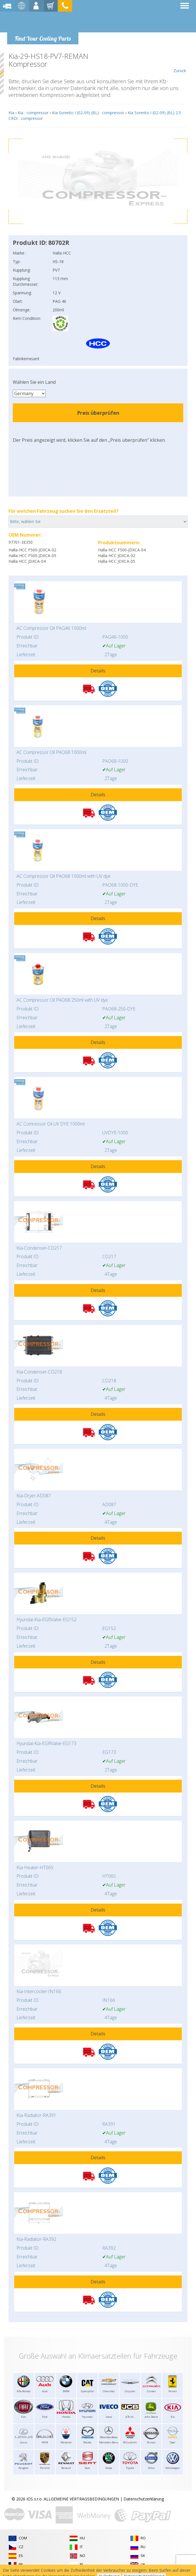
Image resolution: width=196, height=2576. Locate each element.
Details (98, 671)
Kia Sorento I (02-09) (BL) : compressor (88, 112)
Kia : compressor (33, 112)
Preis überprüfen (98, 412)
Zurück (179, 62)
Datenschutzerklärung (144, 2499)
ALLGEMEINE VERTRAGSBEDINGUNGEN (81, 2499)
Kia (11, 112)
